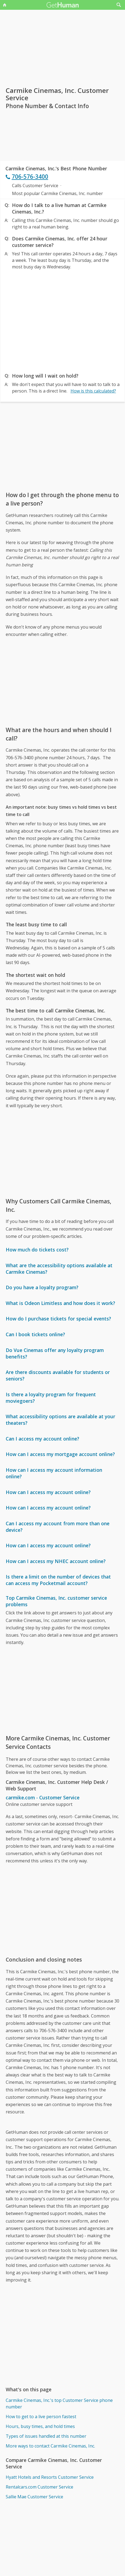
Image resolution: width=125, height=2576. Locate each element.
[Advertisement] (62, 319)
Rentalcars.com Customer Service (39, 2487)
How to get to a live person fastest (41, 2417)
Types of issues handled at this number (46, 2436)
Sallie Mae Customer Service (34, 2497)
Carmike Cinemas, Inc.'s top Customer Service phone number (59, 2403)
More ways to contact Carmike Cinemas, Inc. (50, 2446)
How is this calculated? (93, 391)
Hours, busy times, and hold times (40, 2426)
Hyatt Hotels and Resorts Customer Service (50, 2477)
